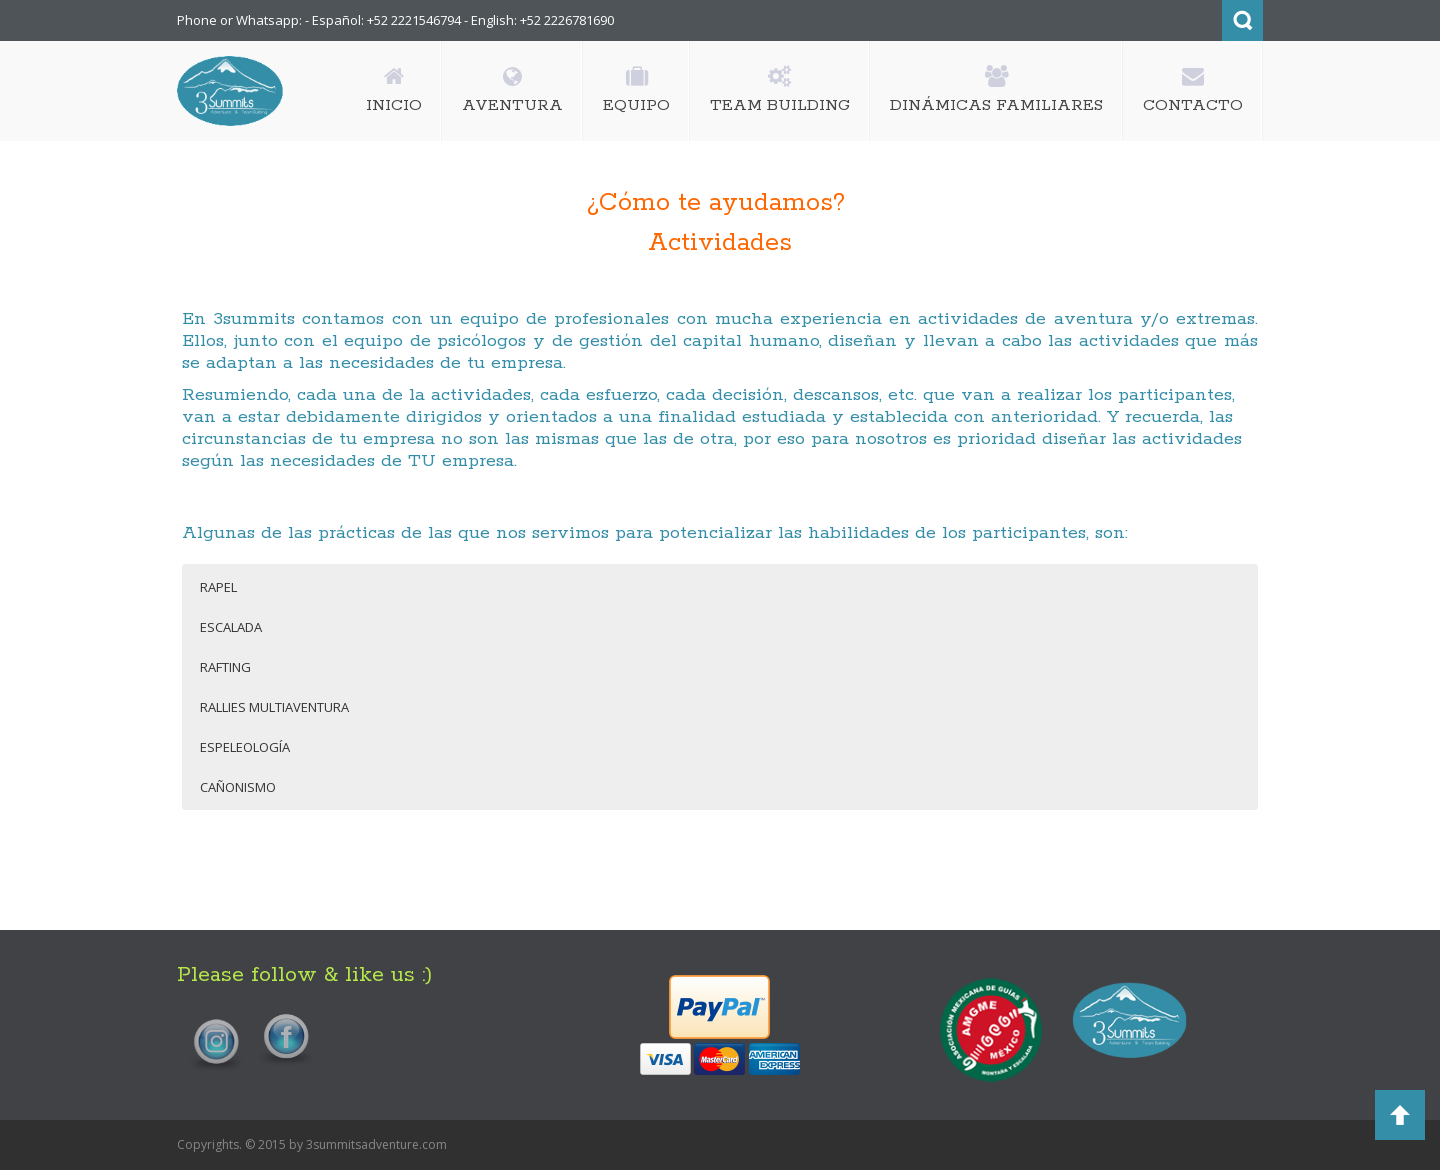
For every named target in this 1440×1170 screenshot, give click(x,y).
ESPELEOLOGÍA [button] (245, 747)
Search (1242, 20)
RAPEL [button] (218, 587)
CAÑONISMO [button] (238, 787)
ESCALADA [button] (231, 627)
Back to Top (1400, 1115)
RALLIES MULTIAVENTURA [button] (274, 707)
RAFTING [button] (225, 667)
